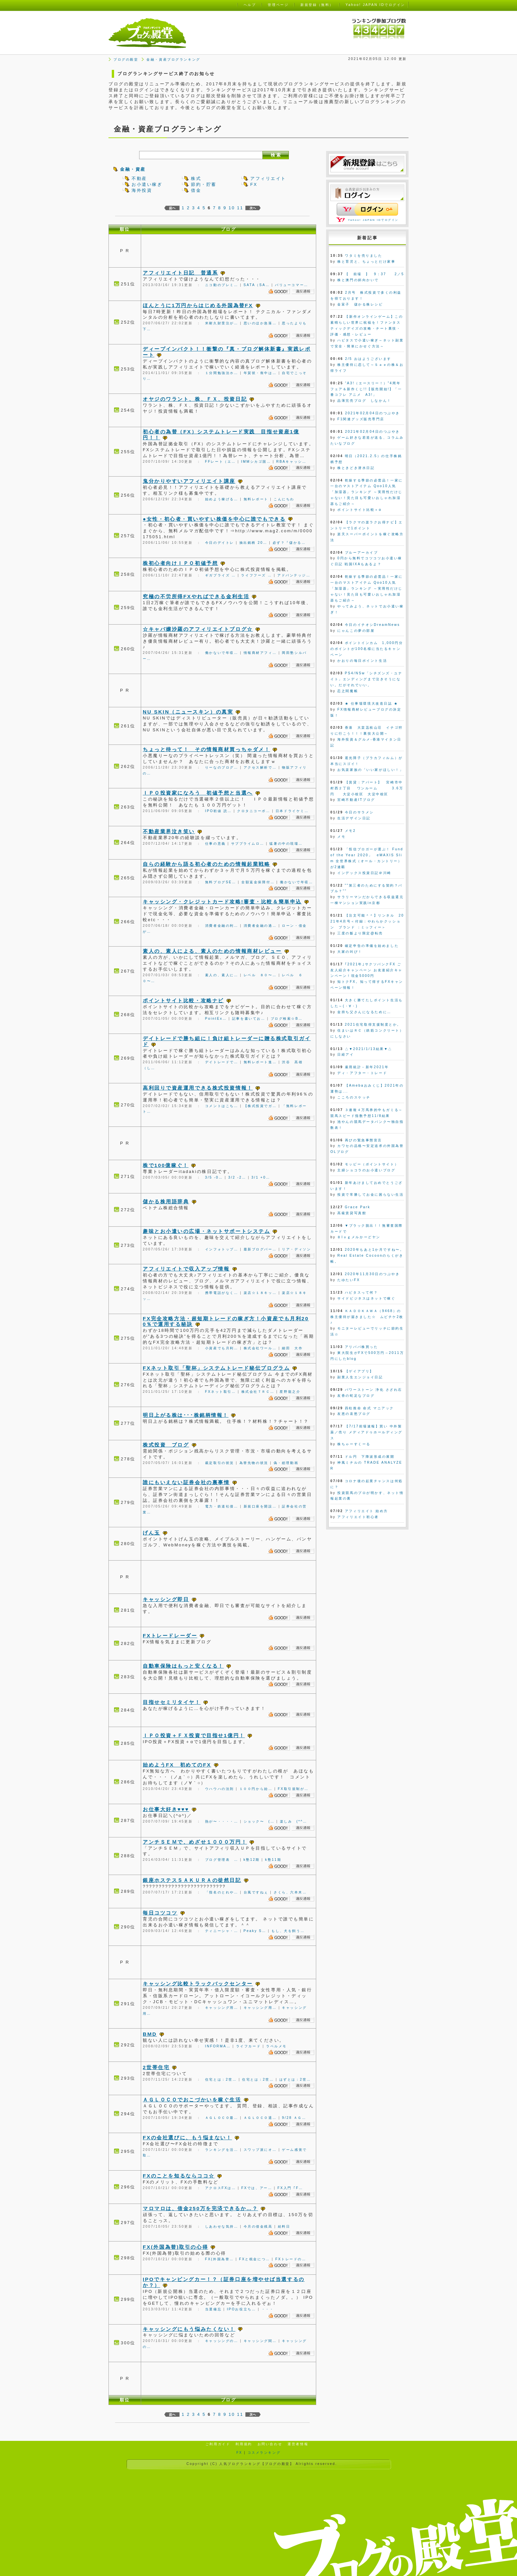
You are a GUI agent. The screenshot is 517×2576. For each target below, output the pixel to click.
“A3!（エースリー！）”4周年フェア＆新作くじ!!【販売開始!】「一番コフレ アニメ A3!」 (366, 389)
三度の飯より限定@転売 (360, 933)
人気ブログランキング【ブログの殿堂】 (256, 2464)
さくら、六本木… (290, 1892)
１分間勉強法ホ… (221, 373)
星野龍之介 (290, 1391)
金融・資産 (133, 169)
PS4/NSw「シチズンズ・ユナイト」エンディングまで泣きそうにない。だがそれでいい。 (366, 679)
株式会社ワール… (260, 1348)
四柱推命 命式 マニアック (369, 1408)
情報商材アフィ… (260, 653)
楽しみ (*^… (293, 1821)
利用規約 (243, 2444)
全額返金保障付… (258, 882)
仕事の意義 (215, 843)
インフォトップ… (221, 1249)
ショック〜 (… (259, 1821)
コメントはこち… (221, 1106)
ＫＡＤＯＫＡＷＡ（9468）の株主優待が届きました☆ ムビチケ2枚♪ (367, 1317)
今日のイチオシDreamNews (372, 625)
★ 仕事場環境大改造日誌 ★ (371, 703)
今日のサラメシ (359, 812)
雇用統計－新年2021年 (367, 1067)
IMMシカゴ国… (256, 461)
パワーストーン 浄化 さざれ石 (373, 1389)
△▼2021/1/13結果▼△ (368, 1049)
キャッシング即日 (166, 1599)
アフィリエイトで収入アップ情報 (186, 1269)
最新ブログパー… (260, 1249)
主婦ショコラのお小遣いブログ (366, 1170)
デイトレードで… (221, 1062)
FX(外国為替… (219, 2259)
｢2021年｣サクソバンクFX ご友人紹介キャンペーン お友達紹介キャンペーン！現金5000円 (366, 970)
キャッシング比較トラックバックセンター (198, 1983)
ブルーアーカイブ (361, 552)
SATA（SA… (257, 285)
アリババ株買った (361, 1347)
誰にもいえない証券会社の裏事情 (186, 1482)
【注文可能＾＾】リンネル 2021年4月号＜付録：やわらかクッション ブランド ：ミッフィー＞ (367, 921)
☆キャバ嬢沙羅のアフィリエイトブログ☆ (198, 629)
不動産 (139, 178)
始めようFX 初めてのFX (177, 1765)
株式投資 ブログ (166, 1445)
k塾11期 (273, 1859)
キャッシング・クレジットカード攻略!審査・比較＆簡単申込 (222, 901)
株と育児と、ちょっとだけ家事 (366, 261)
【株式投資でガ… (260, 1106)
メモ (341, 836)
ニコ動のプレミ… (221, 285)
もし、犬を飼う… (288, 1931)
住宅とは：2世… (221, 2079)
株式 (196, 178)
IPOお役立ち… (241, 2309)
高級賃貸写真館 (351, 1213)
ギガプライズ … (220, 575)
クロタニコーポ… (253, 811)
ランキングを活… (221, 2150)
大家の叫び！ (349, 951)
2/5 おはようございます (368, 359)
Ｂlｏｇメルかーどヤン (358, 1237)
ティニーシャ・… (221, 1931)
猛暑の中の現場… (286, 843)
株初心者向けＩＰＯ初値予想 (180, 563)
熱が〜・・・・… (221, 1821)
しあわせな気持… (221, 2226)
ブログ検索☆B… (287, 1018)
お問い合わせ (270, 2444)
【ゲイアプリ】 (359, 1371)
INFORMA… (218, 2046)
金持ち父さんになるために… (364, 1012)
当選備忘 (213, 2309)
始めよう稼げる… (221, 499)
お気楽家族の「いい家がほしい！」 (370, 770)
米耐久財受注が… (221, 323)
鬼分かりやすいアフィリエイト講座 (189, 481)
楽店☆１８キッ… (260, 1293)
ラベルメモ (276, 2046)
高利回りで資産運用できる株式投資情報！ (198, 1088)
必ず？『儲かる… (289, 542)
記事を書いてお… (248, 1018)
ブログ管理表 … (221, 1859)
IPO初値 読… (218, 811)
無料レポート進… (260, 1062)
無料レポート (256, 499)
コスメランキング (264, 2452)
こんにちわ (284, 499)
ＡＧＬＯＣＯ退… (260, 2118)
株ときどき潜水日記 (356, 468)
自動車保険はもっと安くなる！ (183, 1666)
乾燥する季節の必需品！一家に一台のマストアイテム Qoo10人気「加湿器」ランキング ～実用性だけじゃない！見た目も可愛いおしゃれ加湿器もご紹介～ (366, 492)
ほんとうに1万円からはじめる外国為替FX (198, 305)
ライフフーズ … (256, 575)
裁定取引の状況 (219, 1463)
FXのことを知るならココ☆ (179, 2176)
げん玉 (151, 1533)
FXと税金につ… (254, 2259)
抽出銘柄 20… (253, 542)
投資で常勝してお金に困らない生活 (370, 1194)
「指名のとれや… (221, 1892)
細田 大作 (292, 1348)
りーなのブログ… (221, 767)
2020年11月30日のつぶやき (372, 1274)
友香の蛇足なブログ (356, 1395)
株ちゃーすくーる (353, 1444)
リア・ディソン (296, 1249)
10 (231, 207)
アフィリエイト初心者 (358, 1517)
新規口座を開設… (260, 1506)
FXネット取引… (220, 1391)
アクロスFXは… (220, 2188)
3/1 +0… (261, 1177)
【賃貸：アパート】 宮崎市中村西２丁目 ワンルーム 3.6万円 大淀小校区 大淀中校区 (366, 788)
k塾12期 (252, 1859)
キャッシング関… (260, 2341)
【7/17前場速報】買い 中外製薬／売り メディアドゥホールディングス (366, 1432)
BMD (150, 2034)
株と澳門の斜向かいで (358, 280)
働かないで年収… (221, 653)
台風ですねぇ (256, 1892)
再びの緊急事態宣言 (363, 1140)
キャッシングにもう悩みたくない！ (189, 2329)
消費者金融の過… (260, 925)
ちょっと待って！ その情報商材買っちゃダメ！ (206, 749)
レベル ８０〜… (260, 975)
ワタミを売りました (363, 255)
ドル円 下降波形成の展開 (370, 1456)
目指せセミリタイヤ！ (172, 1702)
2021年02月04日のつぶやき (372, 413)
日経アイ (345, 1054)
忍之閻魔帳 (347, 691)
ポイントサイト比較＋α (359, 510)
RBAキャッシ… (291, 461)
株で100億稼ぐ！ (166, 1165)
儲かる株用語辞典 (166, 1201)
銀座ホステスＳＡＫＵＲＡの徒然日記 (192, 1880)
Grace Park (357, 1207)
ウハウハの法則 (219, 1789)
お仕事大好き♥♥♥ (166, 1809)
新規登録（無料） (316, 5)
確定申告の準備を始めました (372, 946)
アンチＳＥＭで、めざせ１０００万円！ (195, 1842)
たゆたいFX (348, 1280)
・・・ (267, 2309)
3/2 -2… (237, 1177)
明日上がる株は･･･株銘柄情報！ (185, 1415)
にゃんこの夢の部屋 (356, 630)
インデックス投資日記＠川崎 (364, 873)
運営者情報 (298, 2444)
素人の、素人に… (221, 975)
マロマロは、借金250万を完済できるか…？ (200, 2208)
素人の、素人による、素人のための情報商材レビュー (212, 951)
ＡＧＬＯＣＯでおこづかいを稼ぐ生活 (192, 2099)
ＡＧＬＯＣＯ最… (221, 2118)
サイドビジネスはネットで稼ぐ (366, 1298)
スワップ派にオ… (260, 2150)
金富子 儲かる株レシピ (360, 304)
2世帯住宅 (156, 2067)
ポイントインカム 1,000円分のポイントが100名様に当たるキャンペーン (366, 649)
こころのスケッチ (353, 1097)
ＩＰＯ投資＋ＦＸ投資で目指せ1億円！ (194, 1735)
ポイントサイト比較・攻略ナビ (183, 1000)
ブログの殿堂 (125, 59)
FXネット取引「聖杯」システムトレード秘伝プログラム (216, 1368)
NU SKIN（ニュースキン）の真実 (188, 712)
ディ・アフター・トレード (362, 1073)
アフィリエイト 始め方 (366, 1511)
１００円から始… (256, 1789)
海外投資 (142, 190)
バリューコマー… (291, 285)
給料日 (284, 2226)
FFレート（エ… (220, 461)
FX (253, 184)
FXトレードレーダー (170, 1635)
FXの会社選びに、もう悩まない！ (187, 2137)
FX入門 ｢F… (290, 2188)
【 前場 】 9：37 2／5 (374, 274)
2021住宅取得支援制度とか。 (373, 1024)
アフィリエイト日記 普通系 (180, 273)
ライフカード (248, 2046)
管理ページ (278, 5)
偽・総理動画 (286, 1463)
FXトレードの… (290, 2259)
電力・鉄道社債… (221, 1506)
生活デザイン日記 (353, 818)
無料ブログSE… (220, 882)
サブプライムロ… (247, 843)
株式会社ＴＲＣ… (258, 1391)
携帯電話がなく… (221, 1293)
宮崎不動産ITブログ (356, 800)
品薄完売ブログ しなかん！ (364, 400)
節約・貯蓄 (204, 184)
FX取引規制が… (293, 1789)
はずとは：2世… (295, 2079)
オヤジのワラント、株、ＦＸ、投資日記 (195, 399)
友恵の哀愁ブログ (353, 1414)
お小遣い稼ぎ (147, 184)
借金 (196, 190)
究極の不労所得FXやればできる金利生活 (196, 596)
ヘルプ (250, 5)
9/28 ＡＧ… (294, 2118)
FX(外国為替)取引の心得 (175, 2247)
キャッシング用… (221, 2007)
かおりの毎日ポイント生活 (362, 660)
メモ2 (350, 831)
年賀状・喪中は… (260, 373)
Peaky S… (255, 1931)
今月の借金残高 (258, 2226)
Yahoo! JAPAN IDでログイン (373, 220)
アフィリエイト (268, 178)
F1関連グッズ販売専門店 (360, 419)
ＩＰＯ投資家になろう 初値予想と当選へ (198, 793)
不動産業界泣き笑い (169, 831)
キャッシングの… (221, 2341)
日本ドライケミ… (292, 811)
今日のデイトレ (219, 542)
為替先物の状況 (253, 1463)
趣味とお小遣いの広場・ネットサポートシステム (206, 1231)
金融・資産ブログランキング (173, 59)
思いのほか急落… (260, 323)
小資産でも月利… (221, 1348)
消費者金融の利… (221, 925)
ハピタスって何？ (361, 1292)
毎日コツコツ (160, 1913)
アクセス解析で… (260, 767)
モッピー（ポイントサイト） (372, 1164)
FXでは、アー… (256, 2188)
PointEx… (216, 1018)
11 (240, 207)
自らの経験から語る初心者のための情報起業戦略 (206, 864)
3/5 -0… (214, 1177)
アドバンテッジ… (294, 575)
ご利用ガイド (217, 2444)
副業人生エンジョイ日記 (360, 1377)
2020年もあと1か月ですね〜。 (374, 1249)
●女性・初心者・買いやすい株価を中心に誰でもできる (214, 519)
